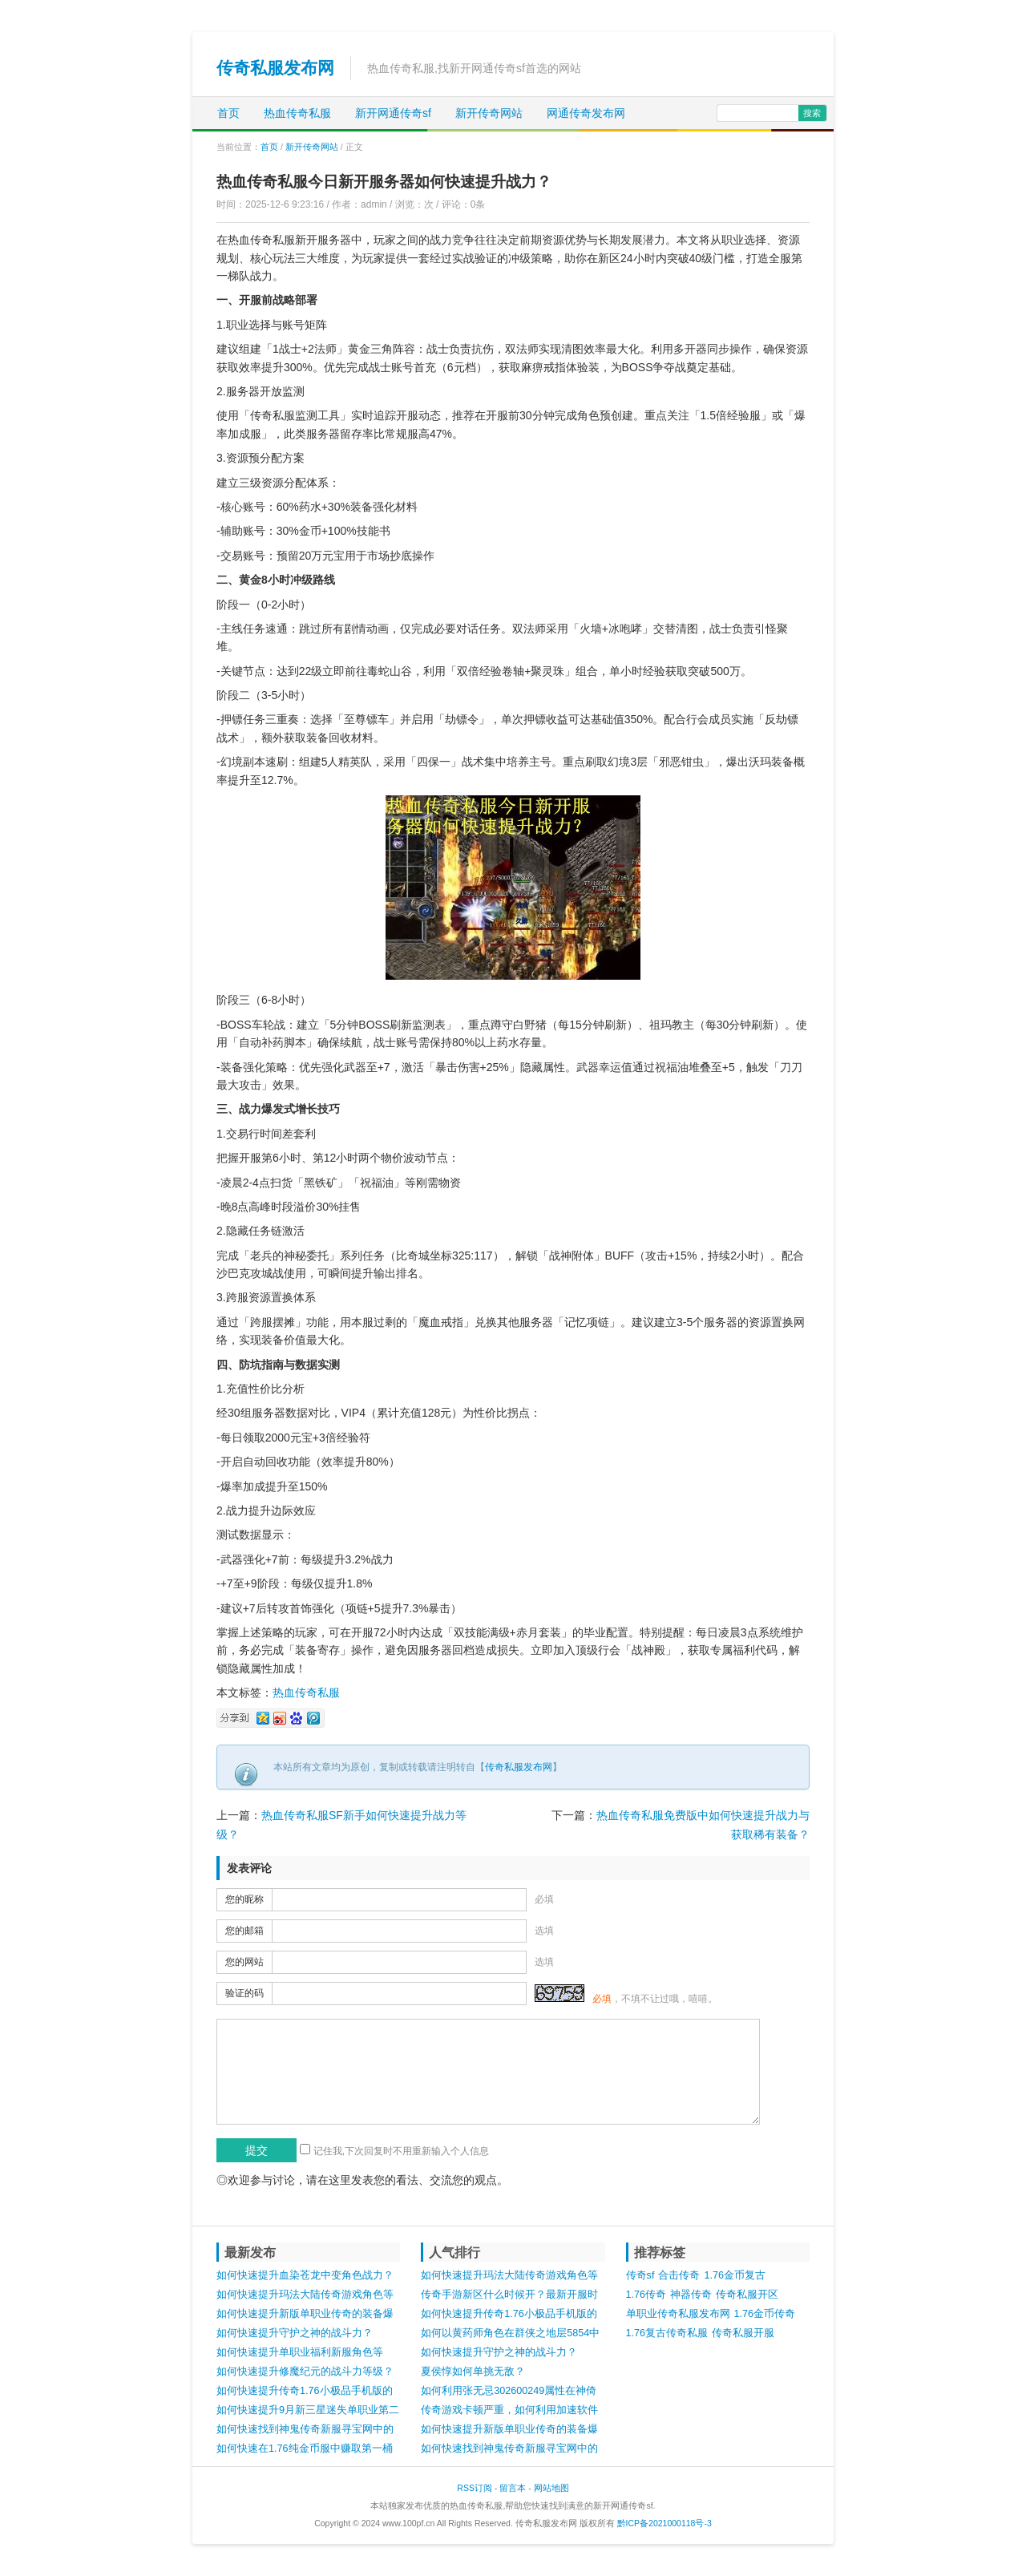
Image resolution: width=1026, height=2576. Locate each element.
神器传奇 (691, 2294)
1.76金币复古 (734, 2275)
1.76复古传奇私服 (667, 2333)
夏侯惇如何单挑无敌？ (473, 2371)
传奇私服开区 (747, 2294)
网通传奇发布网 (586, 113)
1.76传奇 (646, 2294)
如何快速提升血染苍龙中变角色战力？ (305, 2275)
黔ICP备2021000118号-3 (664, 2523)
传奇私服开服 (743, 2333)
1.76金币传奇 (765, 2313)
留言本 (512, 2488)
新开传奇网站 (489, 113)
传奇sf (640, 2275)
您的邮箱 (244, 1930)
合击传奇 (679, 2275)
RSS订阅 (474, 2488)
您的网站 (244, 1961)
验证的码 (244, 1993)
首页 (228, 113)
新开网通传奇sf (393, 113)
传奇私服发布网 (275, 68)
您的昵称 (244, 1899)
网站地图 (551, 2488)
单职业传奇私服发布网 (678, 2313)
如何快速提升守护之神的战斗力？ (294, 2333)
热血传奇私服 (297, 113)
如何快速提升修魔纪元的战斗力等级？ (305, 2371)
